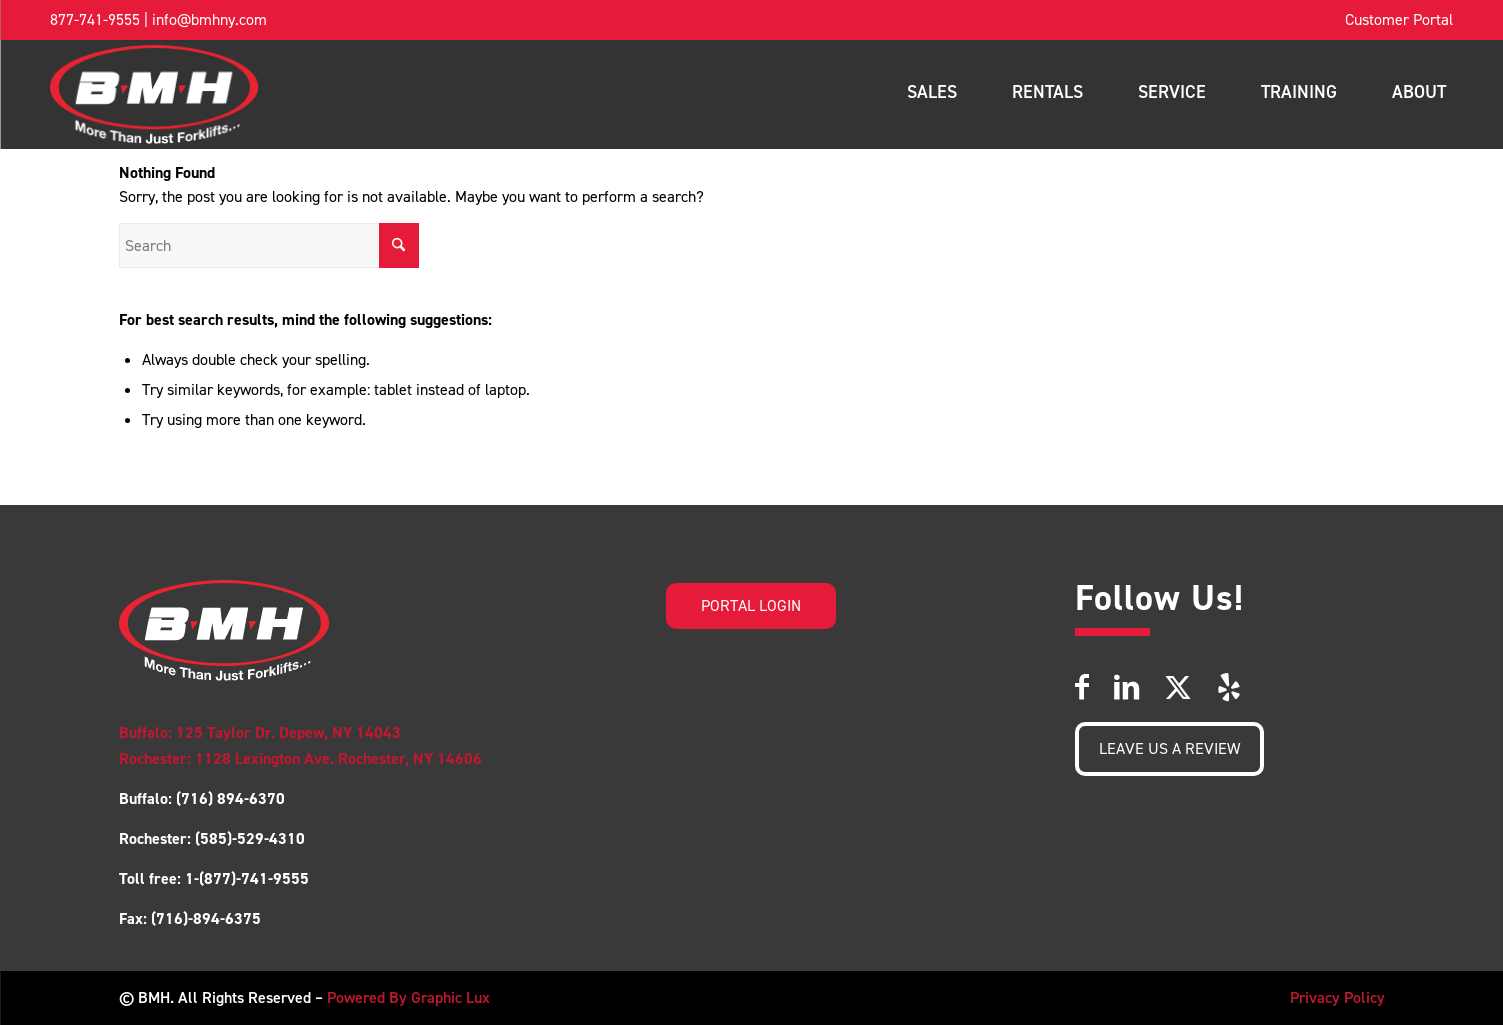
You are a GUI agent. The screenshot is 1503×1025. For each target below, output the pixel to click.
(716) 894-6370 (228, 798)
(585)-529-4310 (250, 838)
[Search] (269, 245)
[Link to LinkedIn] (1126, 687)
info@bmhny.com (209, 19)
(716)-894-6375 (206, 918)
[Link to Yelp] (1229, 687)
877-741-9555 (95, 19)
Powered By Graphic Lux (408, 997)
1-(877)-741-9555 (247, 878)
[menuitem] (1399, 20)
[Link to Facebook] (1082, 687)
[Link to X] (1178, 687)
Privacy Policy (1337, 997)
